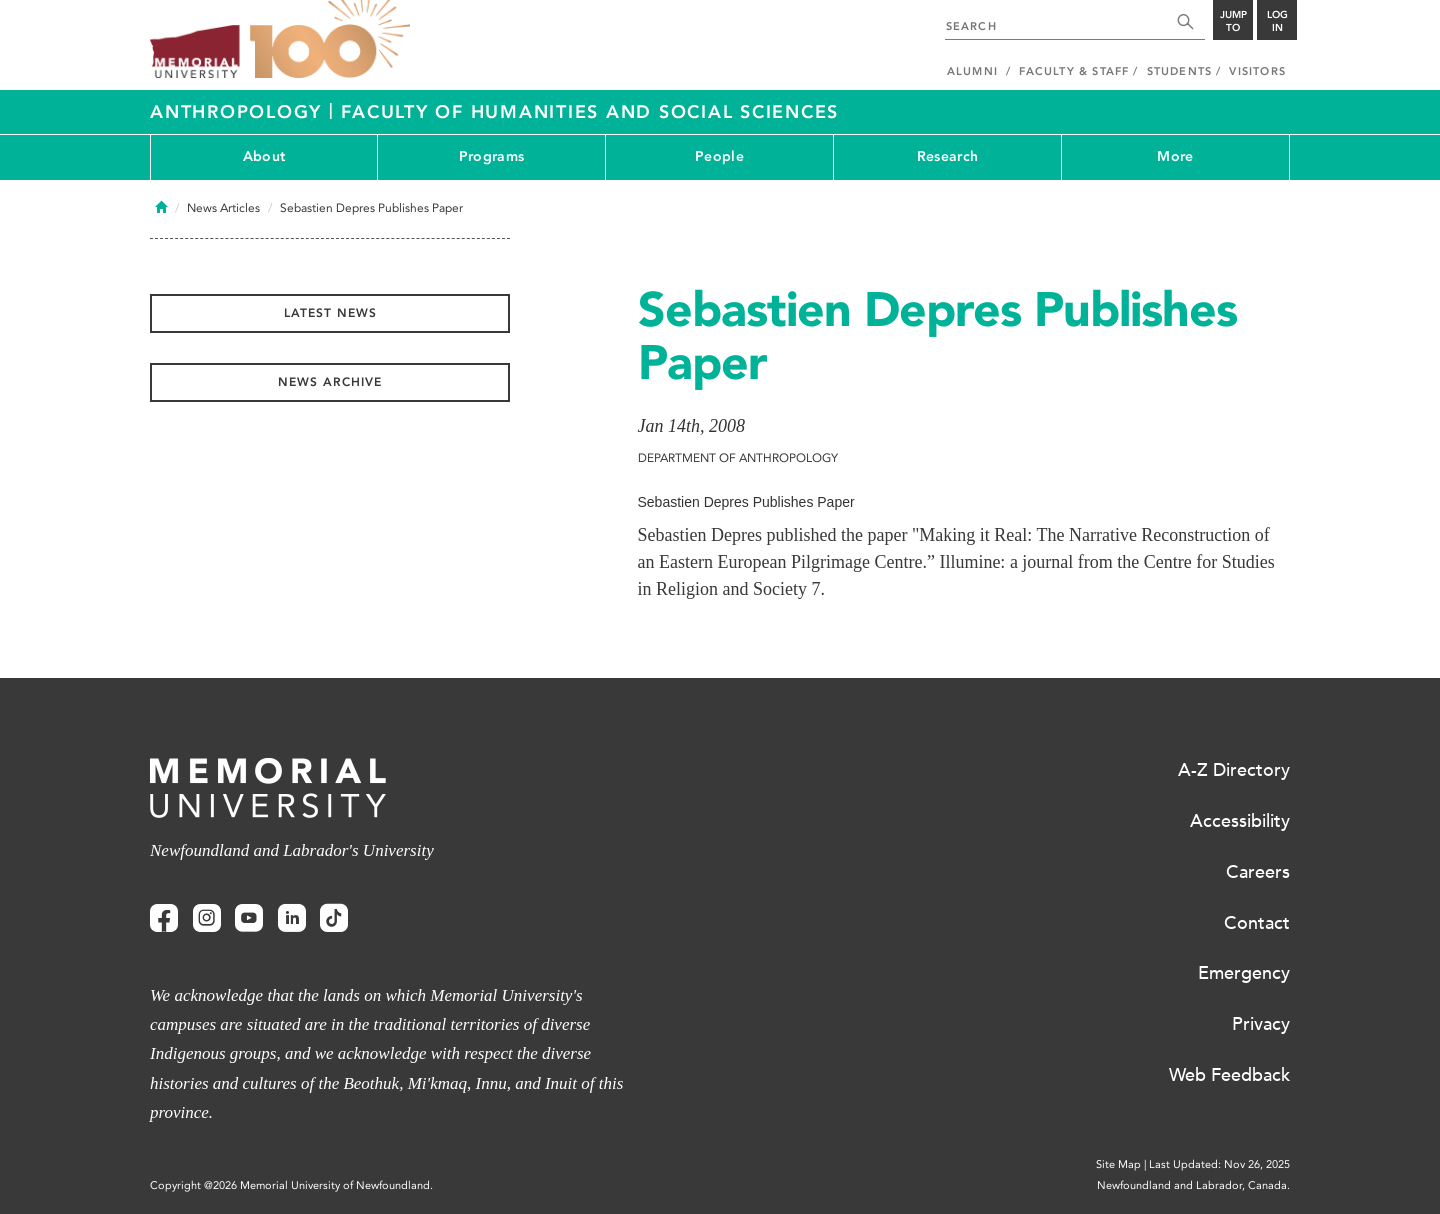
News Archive (330, 382)
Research (947, 156)
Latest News (330, 313)
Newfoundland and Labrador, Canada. (1193, 1185)
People (719, 156)
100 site (330, 40)
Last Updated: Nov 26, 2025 (1219, 1164)
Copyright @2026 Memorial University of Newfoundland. (291, 1185)
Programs (491, 156)
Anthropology (239, 112)
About (264, 156)
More (1175, 156)
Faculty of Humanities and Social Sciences (590, 112)
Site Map (1118, 1164)
